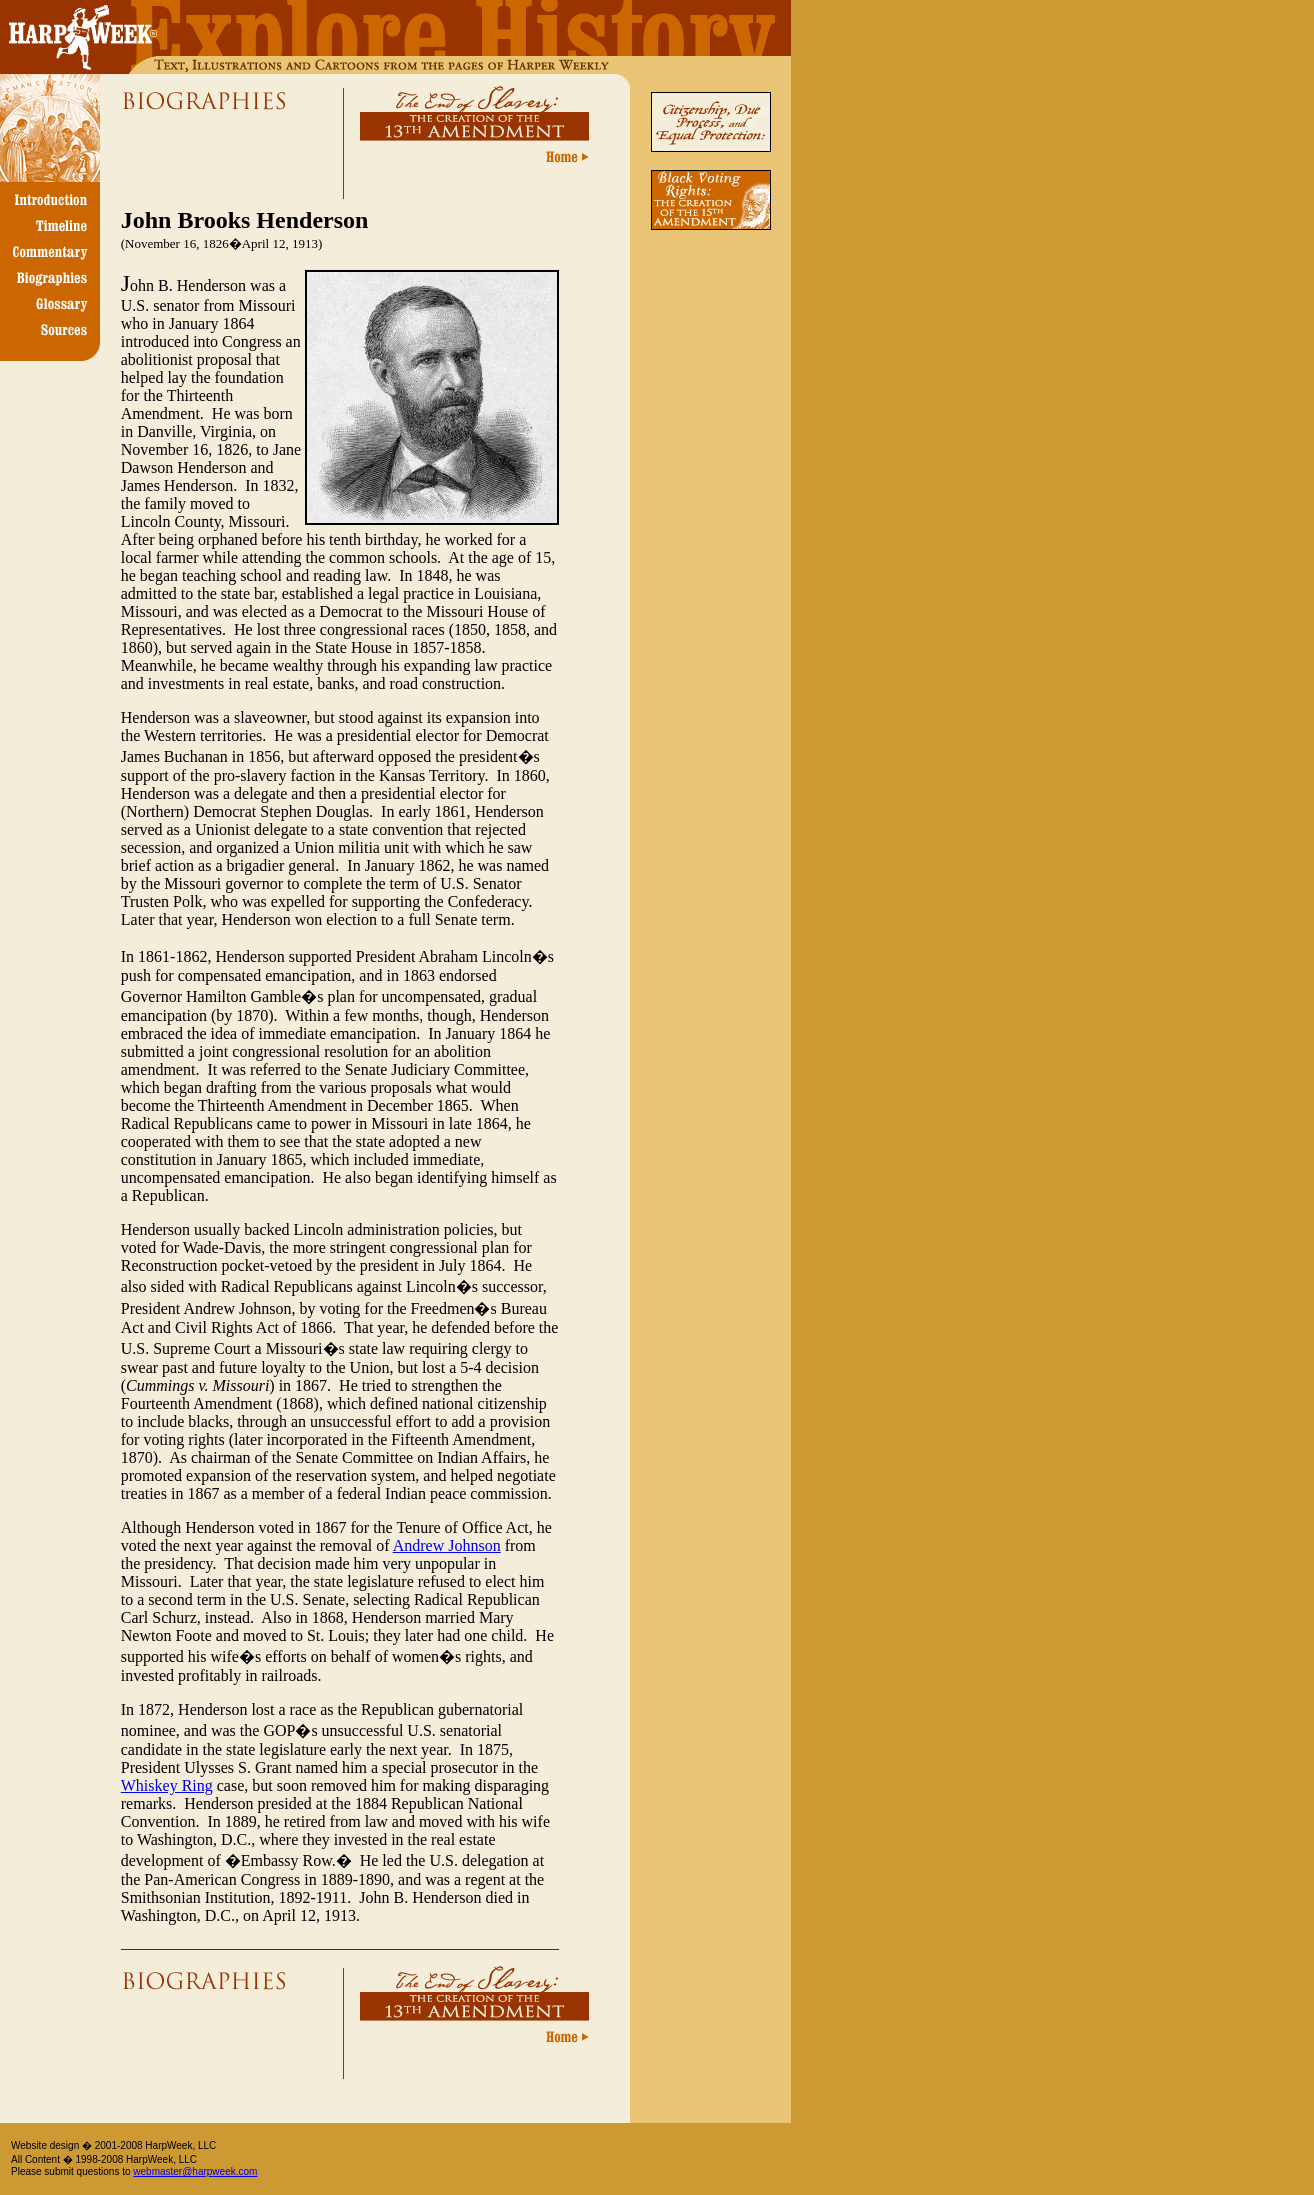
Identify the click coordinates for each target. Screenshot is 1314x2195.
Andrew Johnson (447, 1545)
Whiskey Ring (167, 1785)
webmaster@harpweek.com (195, 2171)
